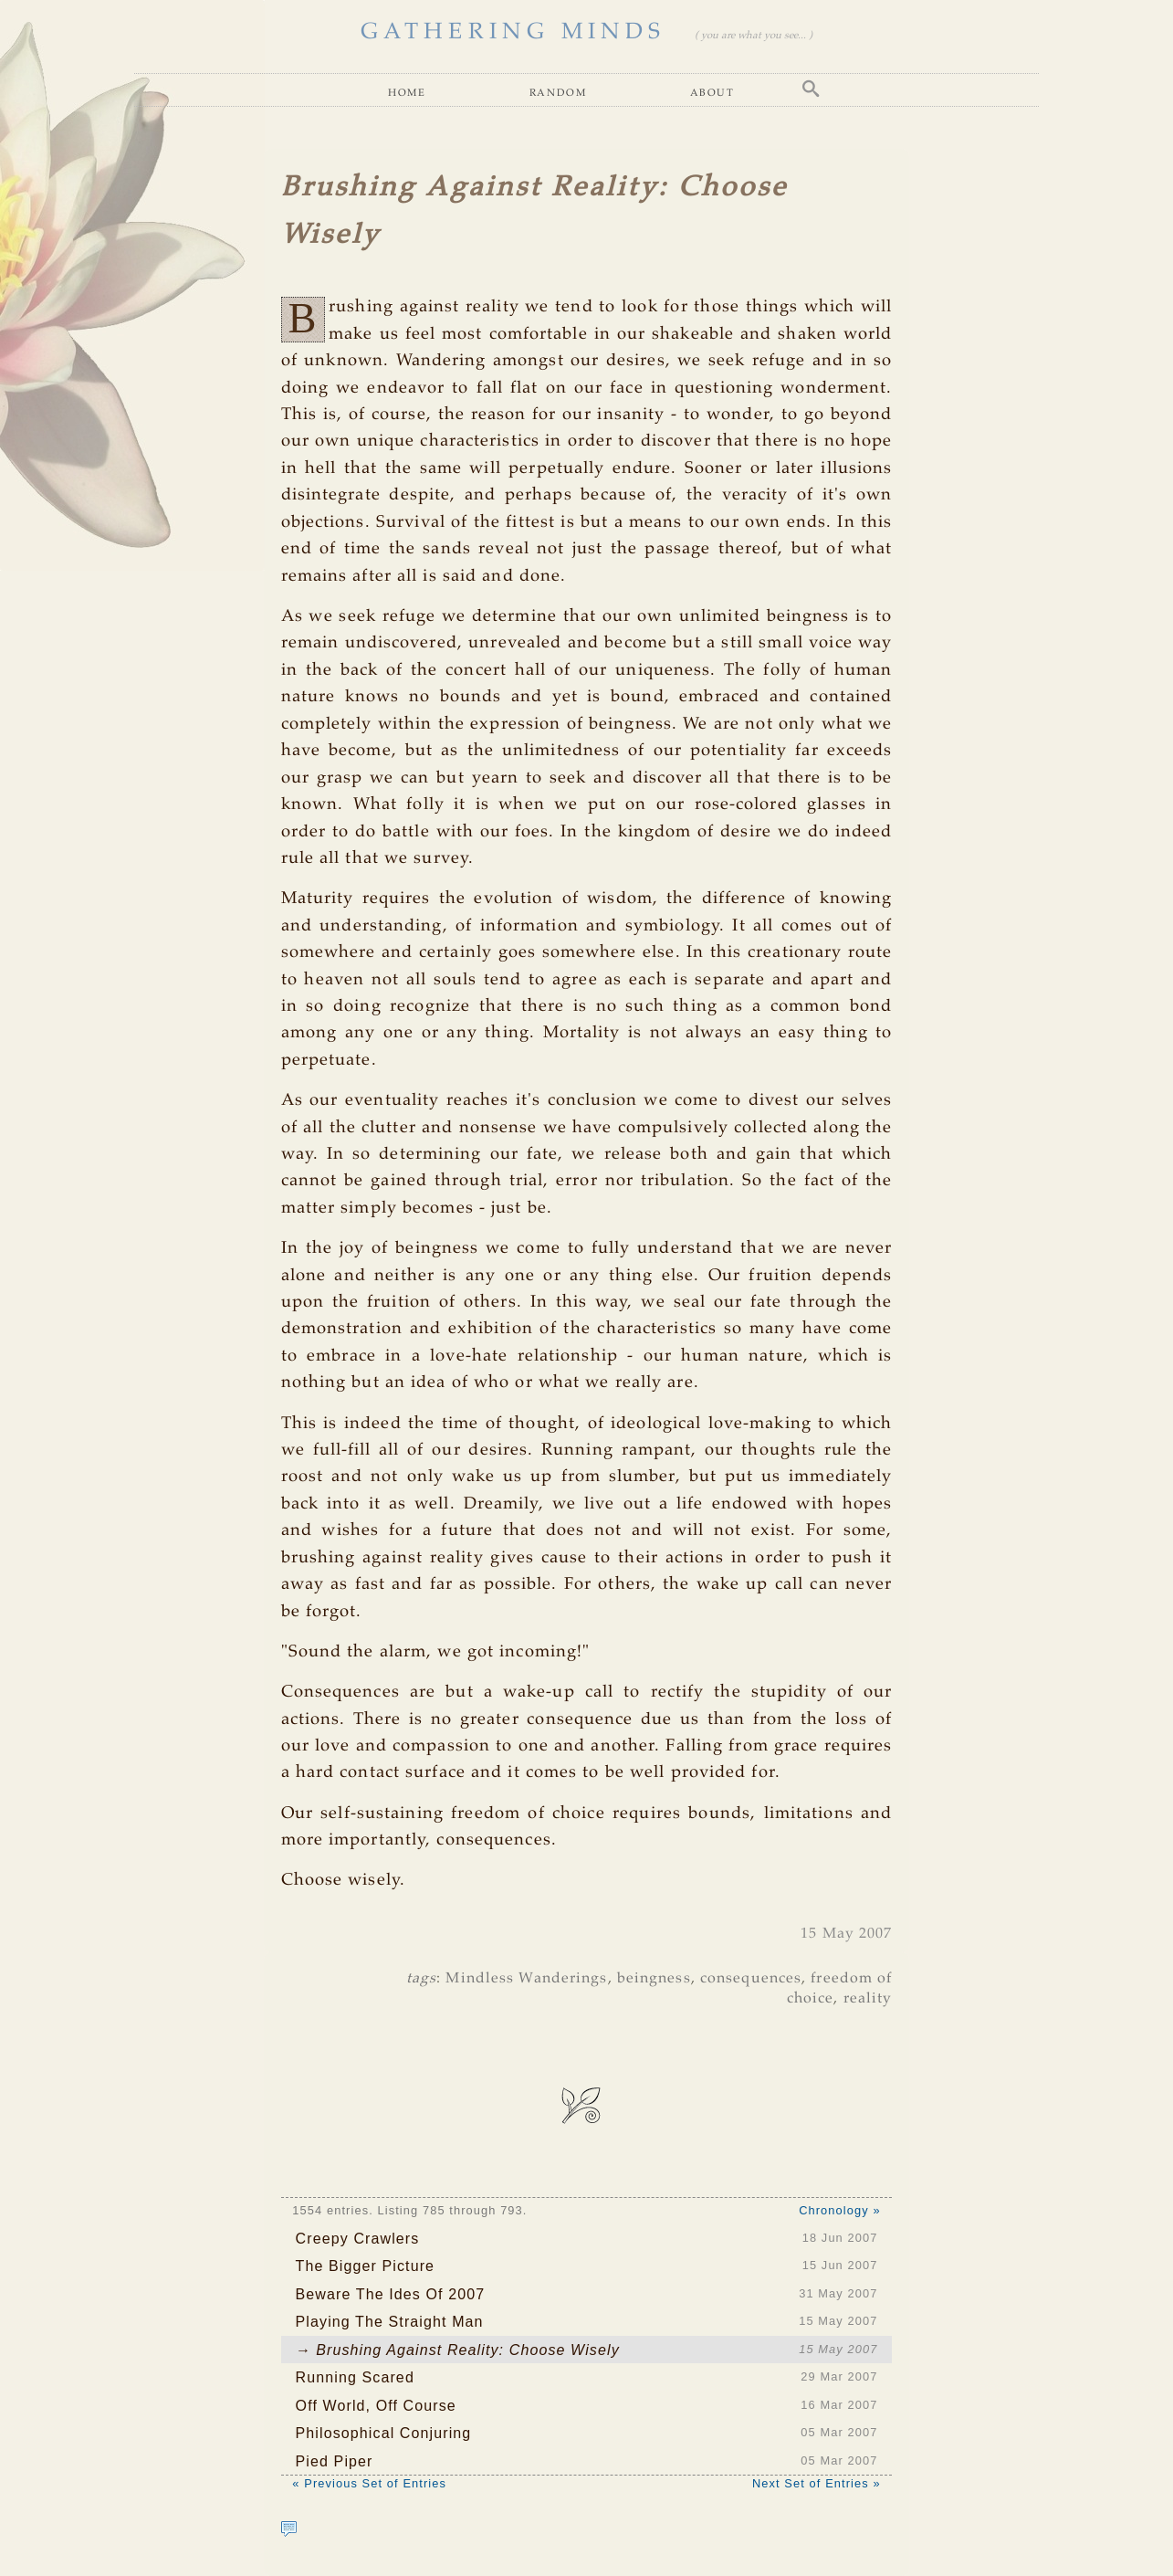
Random (558, 92)
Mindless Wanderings (526, 1978)
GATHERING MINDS (513, 32)
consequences (750, 1978)
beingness (654, 1978)
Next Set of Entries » (816, 2483)
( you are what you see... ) (753, 35)
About (712, 92)
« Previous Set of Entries (369, 2483)
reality (868, 1998)
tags (421, 1978)
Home (406, 92)
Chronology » (839, 2210)
